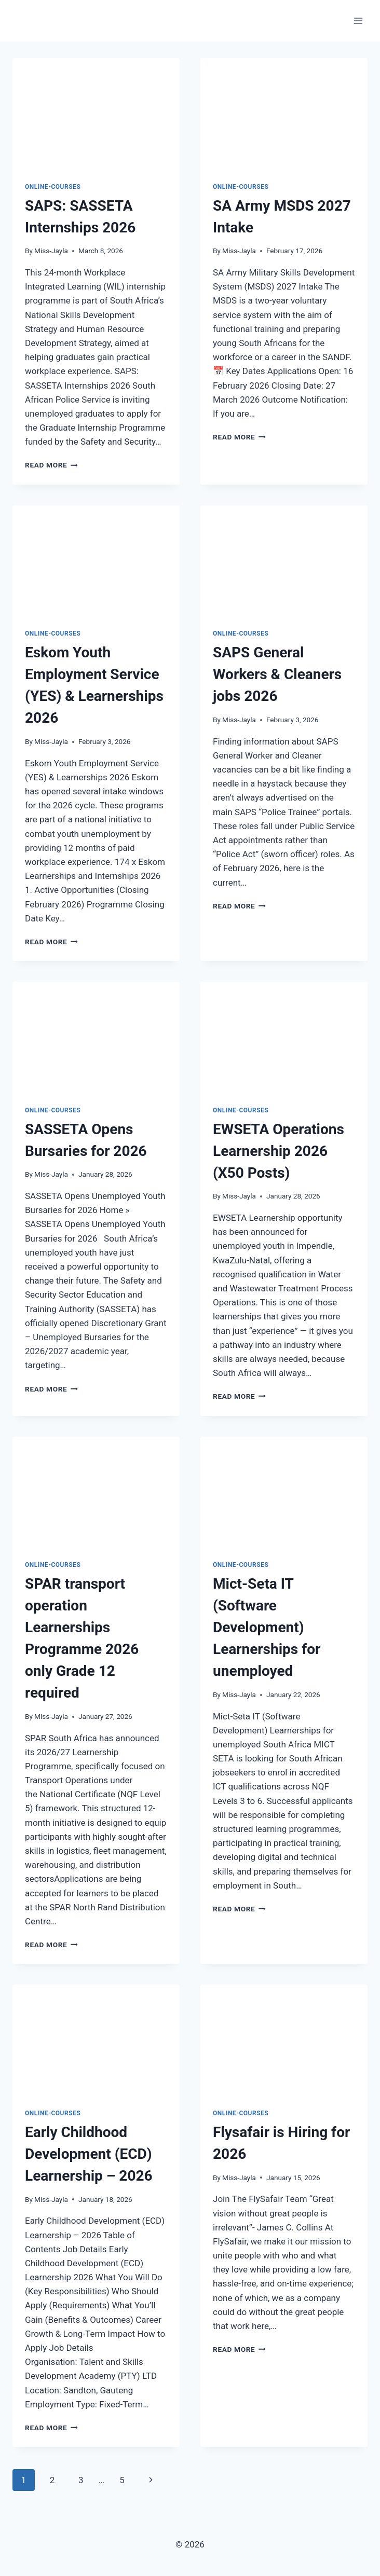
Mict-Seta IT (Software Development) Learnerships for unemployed (266, 1627)
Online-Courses (52, 186)
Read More (51, 465)
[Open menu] (358, 20)
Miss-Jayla (51, 250)
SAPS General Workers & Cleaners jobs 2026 (277, 674)
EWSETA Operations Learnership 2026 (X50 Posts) (278, 1151)
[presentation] (96, 114)
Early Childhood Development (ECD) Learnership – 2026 (89, 2154)
